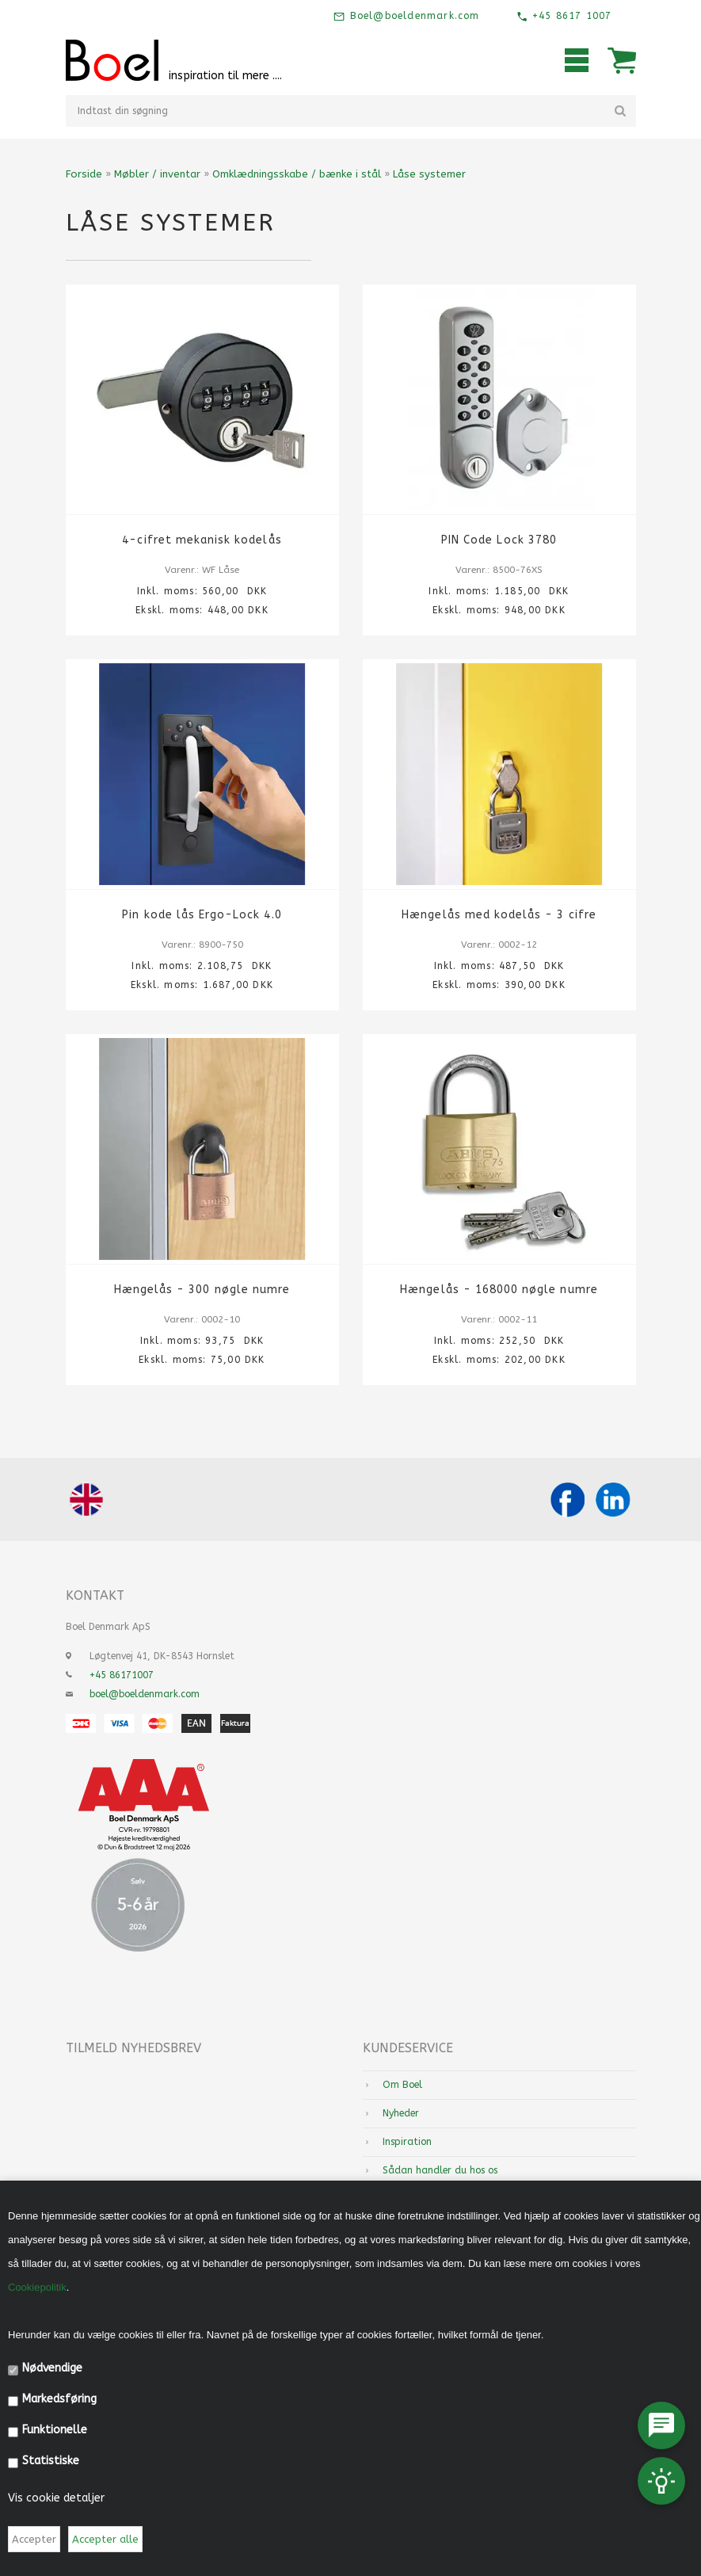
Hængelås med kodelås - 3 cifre (499, 915)
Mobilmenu (577, 60)
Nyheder (401, 2113)
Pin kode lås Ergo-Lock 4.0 (201, 915)
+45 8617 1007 (570, 15)
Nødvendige (52, 2368)
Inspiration (407, 2141)
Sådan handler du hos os (440, 2170)
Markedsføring (59, 2399)
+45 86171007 (122, 1675)
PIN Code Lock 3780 (499, 540)
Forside (84, 174)
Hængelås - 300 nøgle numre (202, 1289)
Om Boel (402, 2084)
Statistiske (50, 2460)
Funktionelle (54, 2430)
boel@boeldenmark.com (145, 1694)
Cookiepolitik (37, 2287)
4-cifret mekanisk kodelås (201, 540)
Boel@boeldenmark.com (412, 15)
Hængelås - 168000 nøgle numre (498, 1289)
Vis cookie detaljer (56, 2498)
